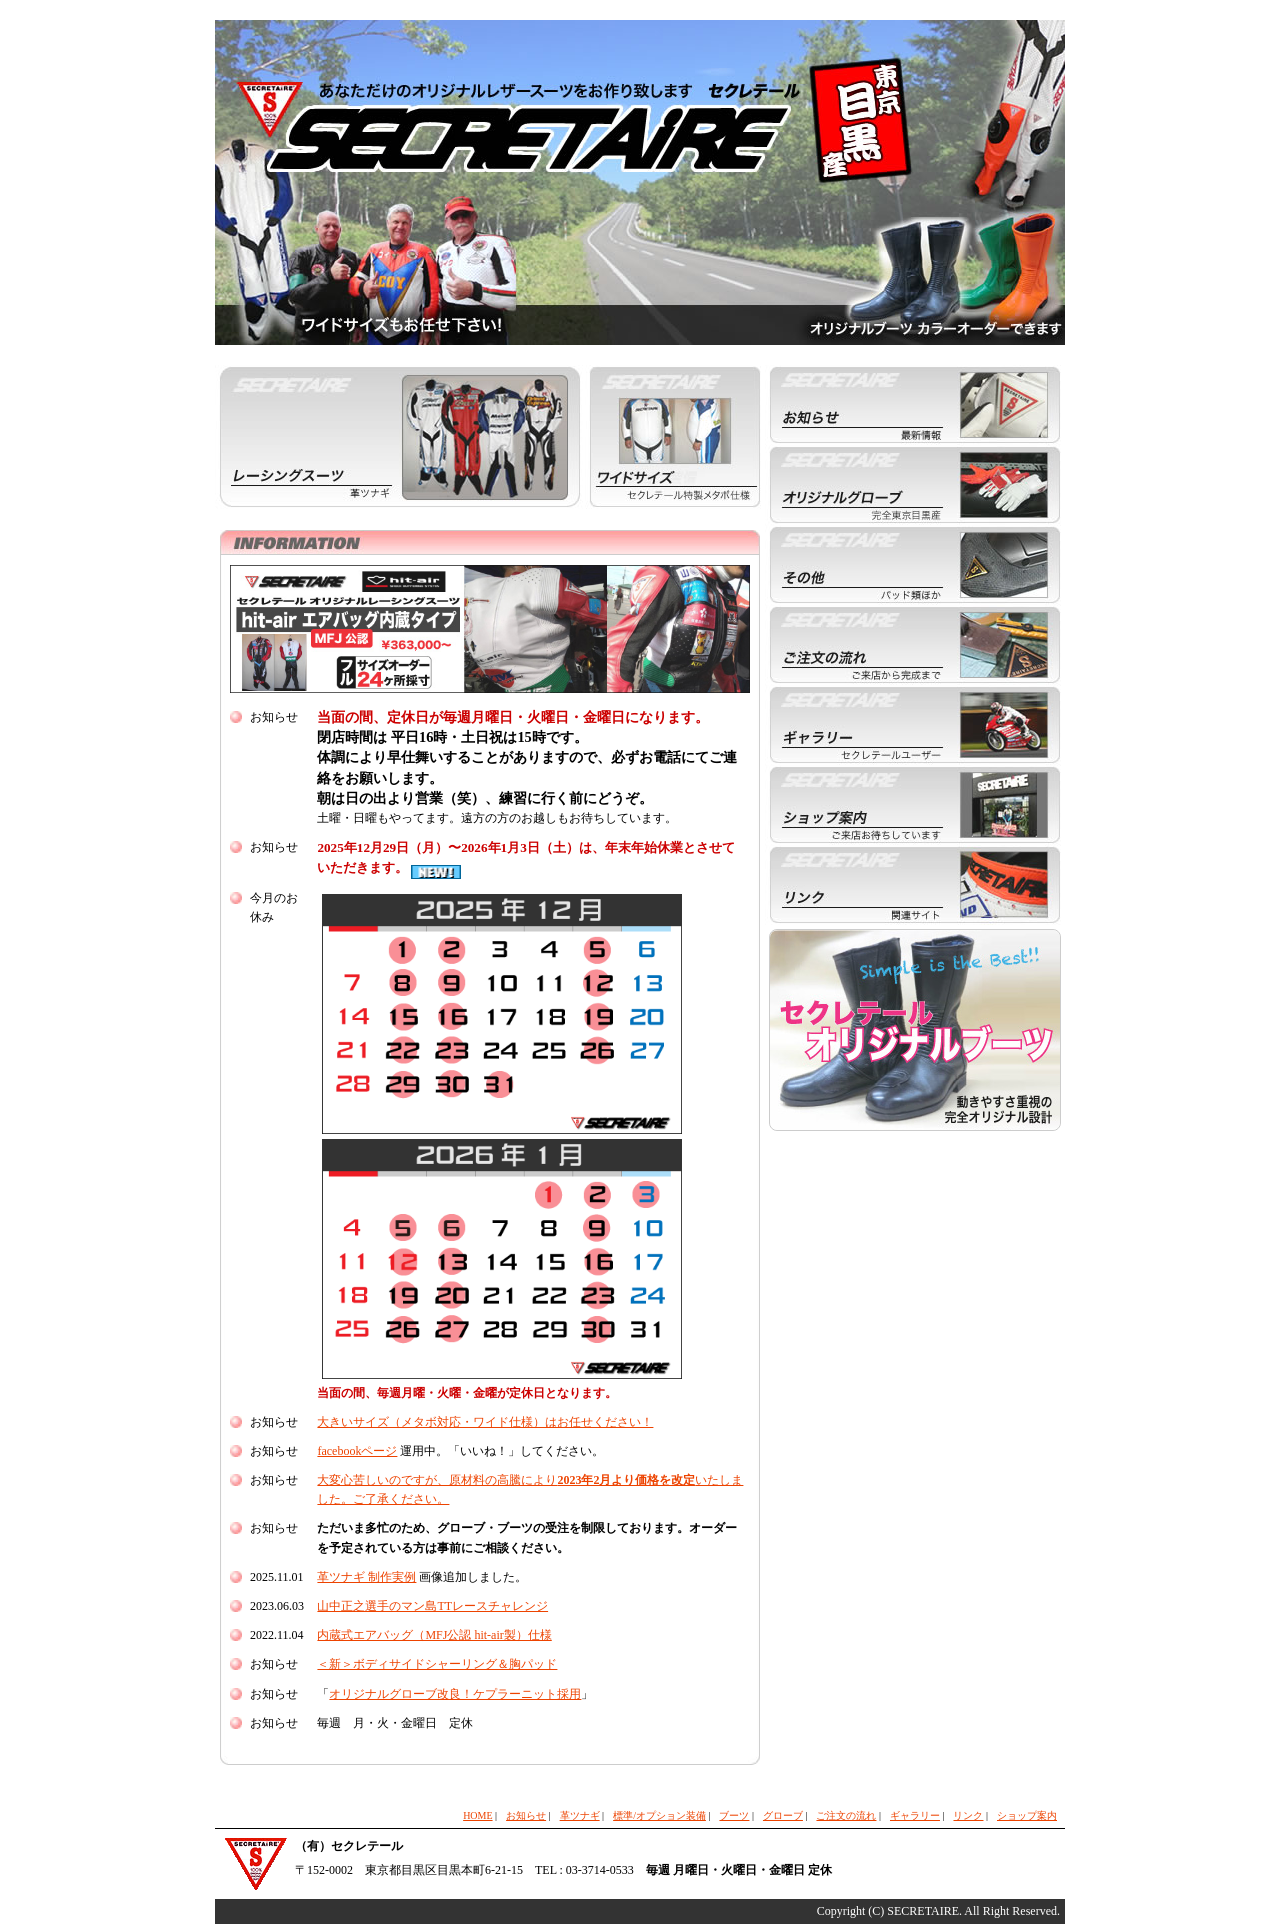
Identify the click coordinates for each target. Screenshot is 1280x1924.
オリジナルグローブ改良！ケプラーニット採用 (455, 1694)
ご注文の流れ (846, 1815)
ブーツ (734, 1815)
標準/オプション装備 (659, 1815)
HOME (477, 1815)
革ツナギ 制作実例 (366, 1577)
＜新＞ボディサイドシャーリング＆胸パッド (437, 1664)
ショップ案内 (1027, 1815)
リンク (968, 1815)
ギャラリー (915, 1815)
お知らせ (526, 1815)
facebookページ (357, 1451)
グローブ (783, 1815)
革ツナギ (580, 1815)
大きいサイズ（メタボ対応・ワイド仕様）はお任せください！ (485, 1422)
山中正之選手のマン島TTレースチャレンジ (432, 1606)
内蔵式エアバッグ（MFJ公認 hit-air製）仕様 (434, 1635)
